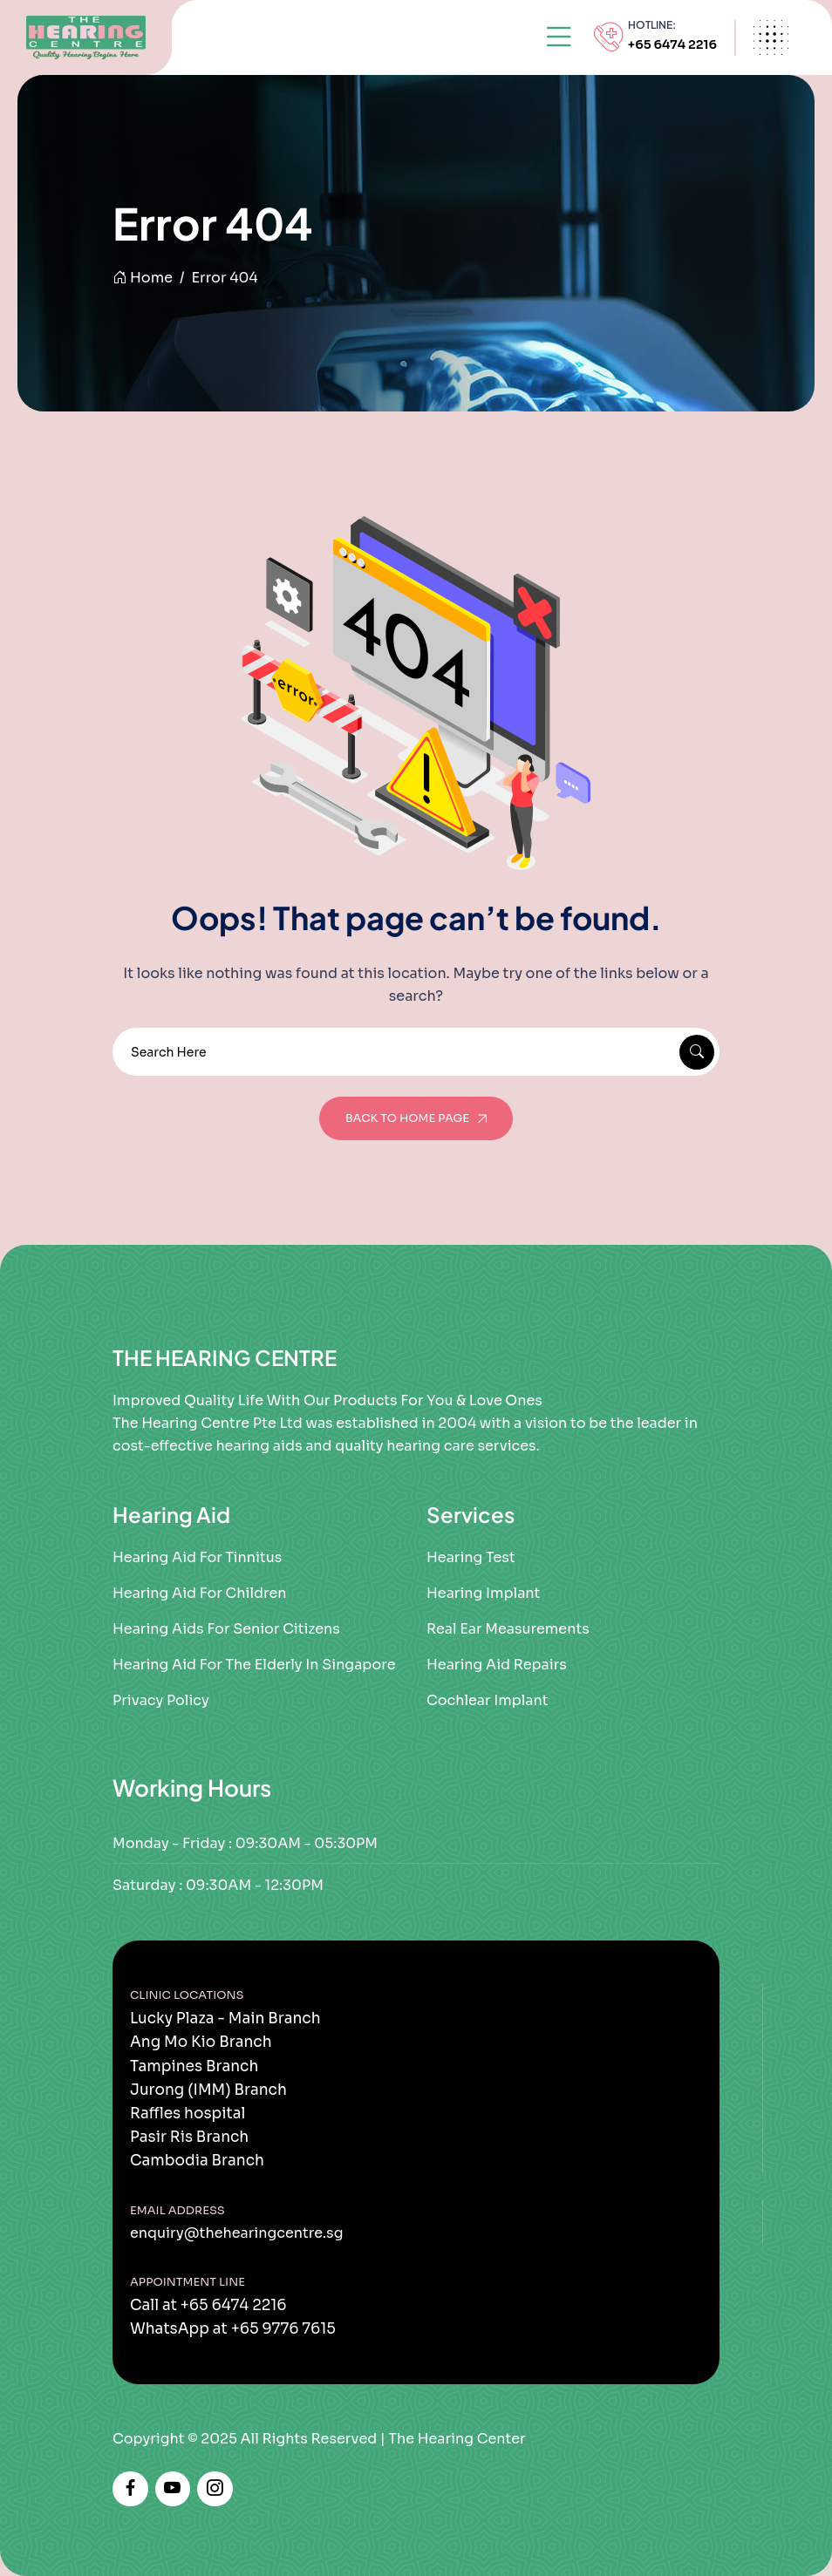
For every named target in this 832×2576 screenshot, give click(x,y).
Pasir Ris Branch (189, 2137)
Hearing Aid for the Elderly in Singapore (254, 1664)
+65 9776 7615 (283, 2329)
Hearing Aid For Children (200, 1593)
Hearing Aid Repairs (496, 1664)
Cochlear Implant (487, 1700)
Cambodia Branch (197, 2160)
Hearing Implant (483, 1593)
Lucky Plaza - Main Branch (225, 2018)
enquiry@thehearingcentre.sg (236, 2233)
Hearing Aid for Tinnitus (197, 1557)
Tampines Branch (194, 2066)
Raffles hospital (187, 2113)
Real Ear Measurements (508, 1629)
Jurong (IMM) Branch (208, 2090)
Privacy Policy (161, 1700)
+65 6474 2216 (672, 44)
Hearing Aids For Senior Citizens (226, 1629)
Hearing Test (470, 1557)
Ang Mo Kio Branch (201, 2042)
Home (143, 277)
